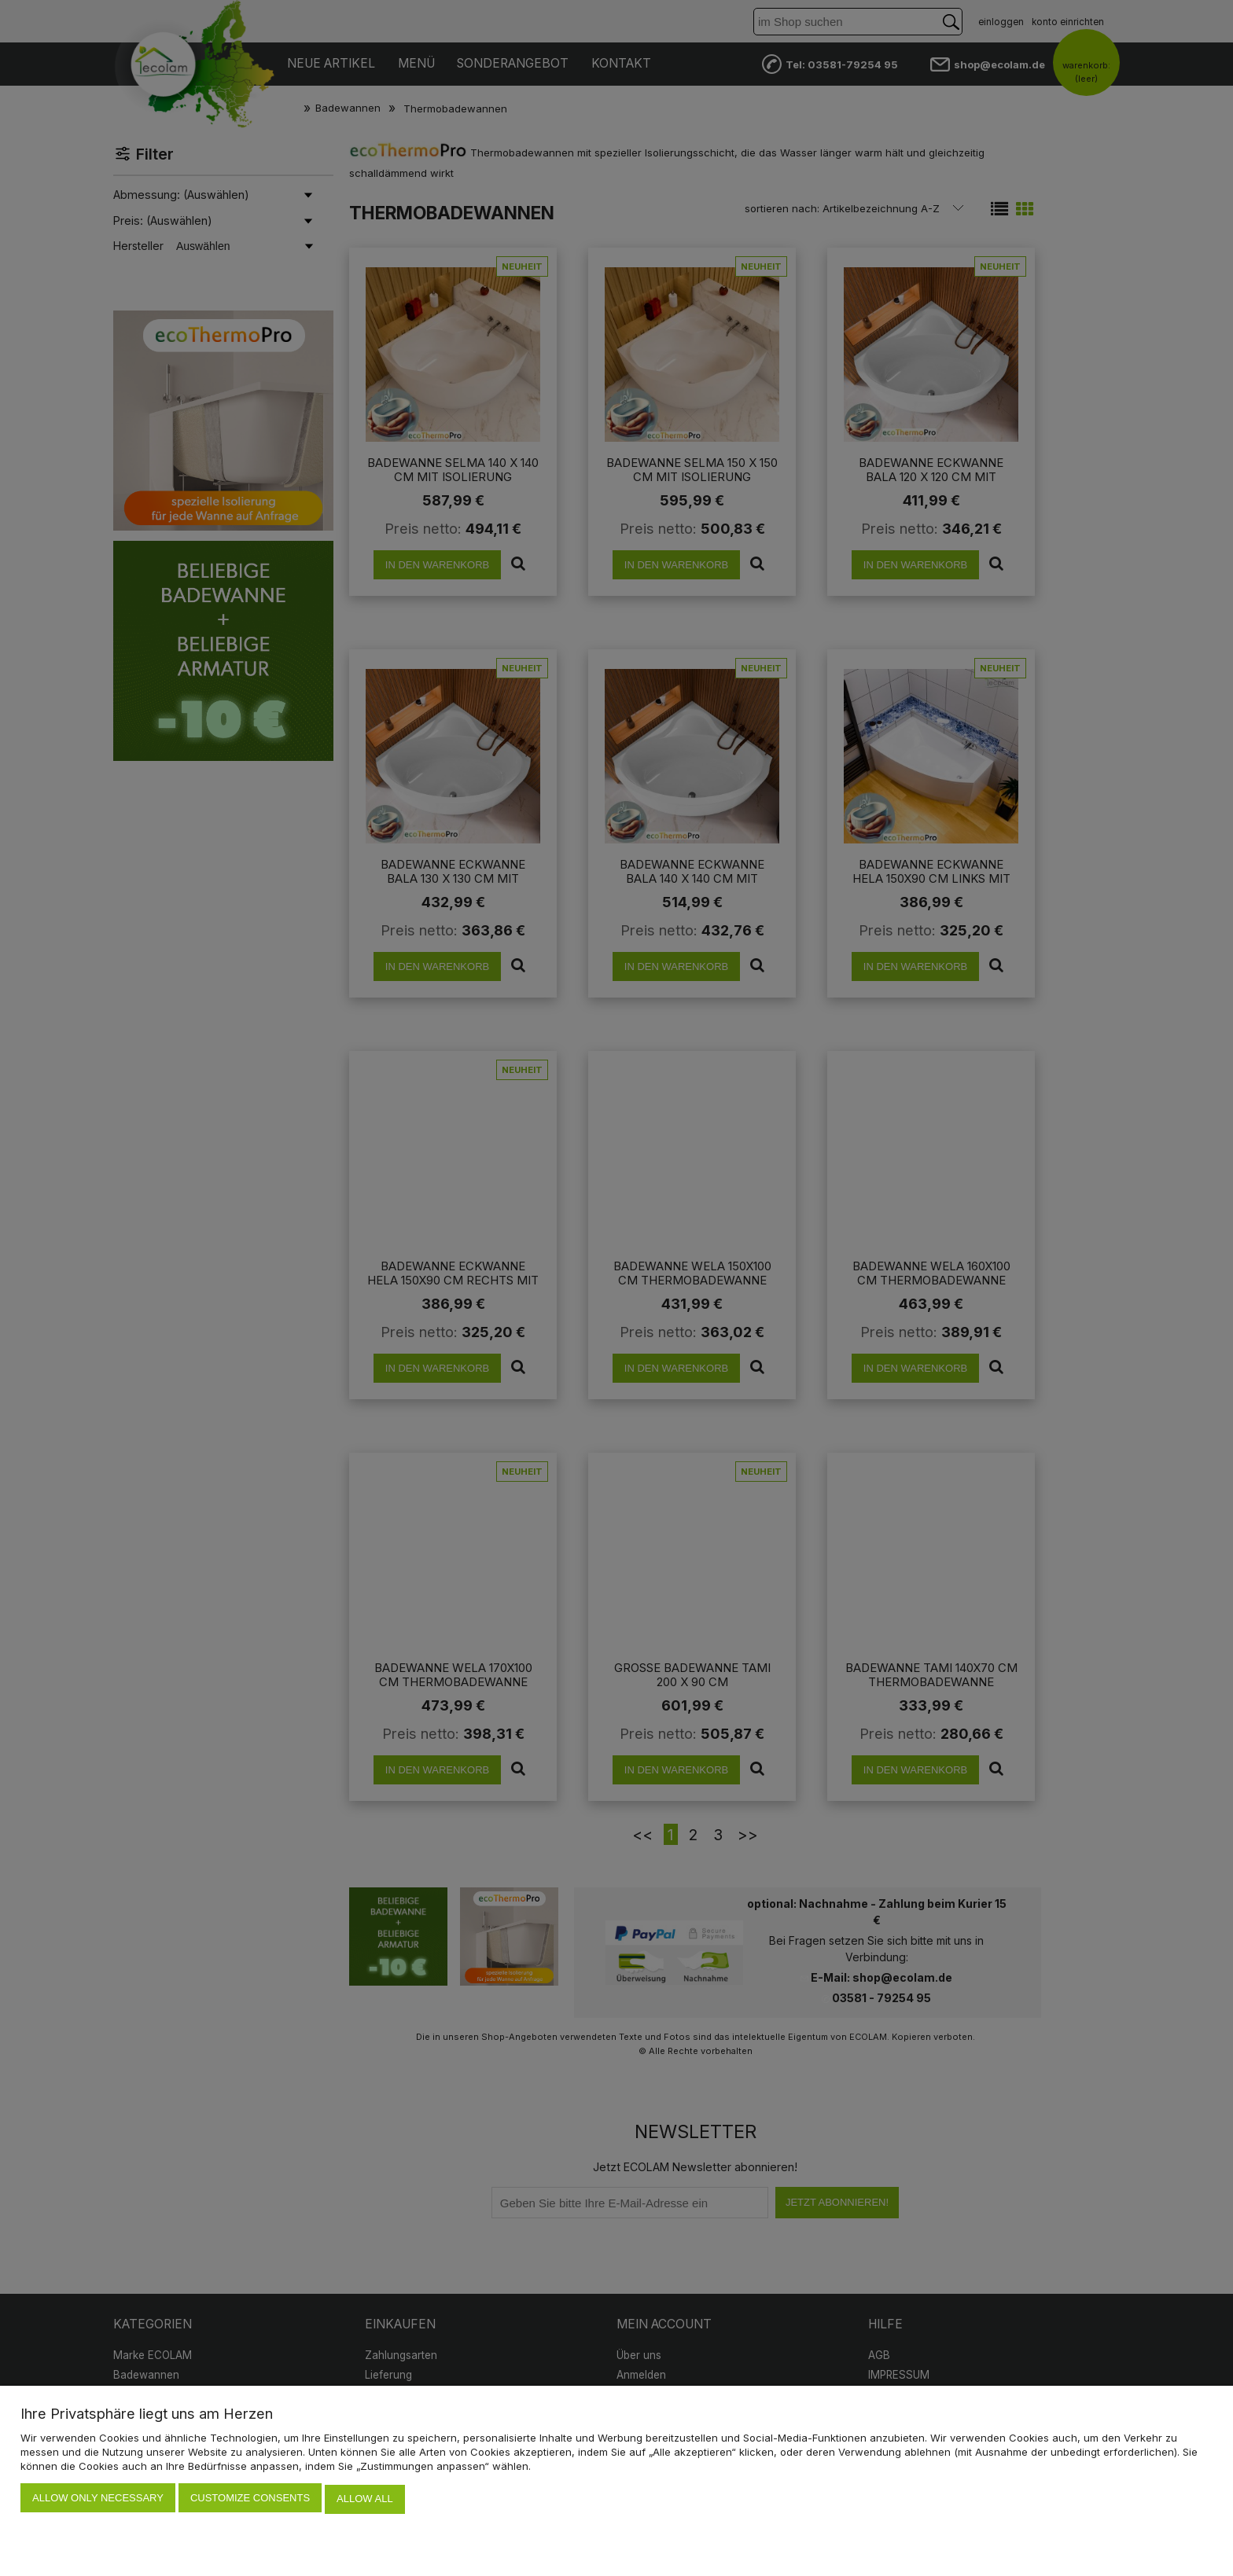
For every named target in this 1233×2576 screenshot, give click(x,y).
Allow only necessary (98, 2500)
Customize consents (250, 2500)
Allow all (365, 2500)
